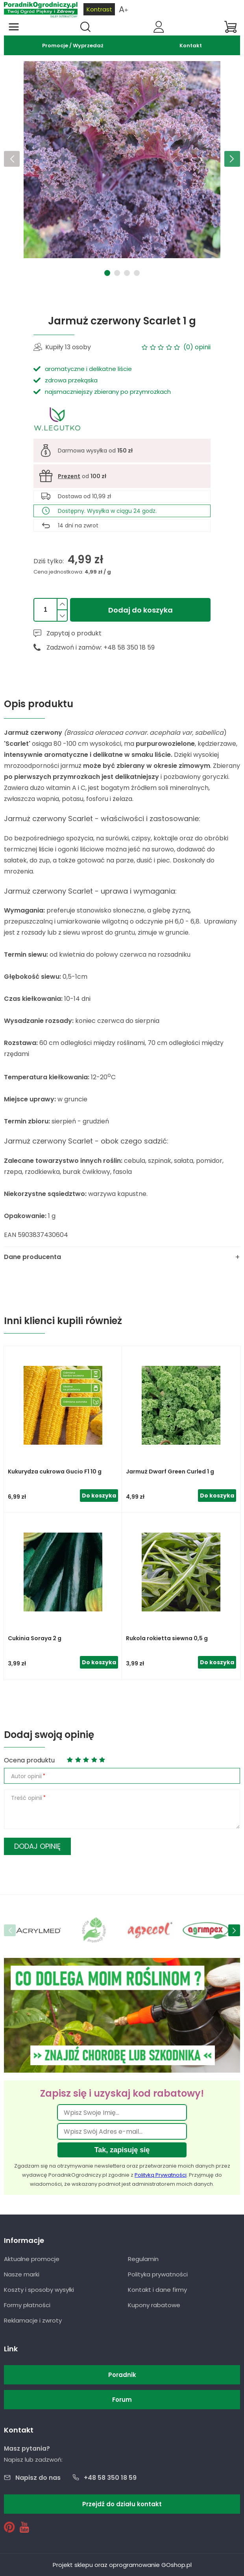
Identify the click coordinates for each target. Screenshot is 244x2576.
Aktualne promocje (31, 2259)
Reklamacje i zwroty (33, 2320)
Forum (122, 2399)
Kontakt (190, 45)
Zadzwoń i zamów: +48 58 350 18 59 (100, 647)
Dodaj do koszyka (140, 610)
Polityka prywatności (158, 2274)
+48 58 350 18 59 (110, 2477)
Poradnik (122, 2375)
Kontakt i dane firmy (157, 2289)
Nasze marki (21, 2274)
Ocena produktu (29, 1760)
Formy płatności (27, 2305)
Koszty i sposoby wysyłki (39, 2289)
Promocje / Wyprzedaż (73, 45)
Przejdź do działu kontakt (122, 2504)
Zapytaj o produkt (74, 633)
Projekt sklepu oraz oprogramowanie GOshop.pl (122, 2565)
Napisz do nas (38, 2477)
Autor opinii (26, 1776)
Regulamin (143, 2259)
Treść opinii (26, 1798)
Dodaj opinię (37, 1846)
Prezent (69, 476)
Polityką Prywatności (161, 2175)
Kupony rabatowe (154, 2305)
